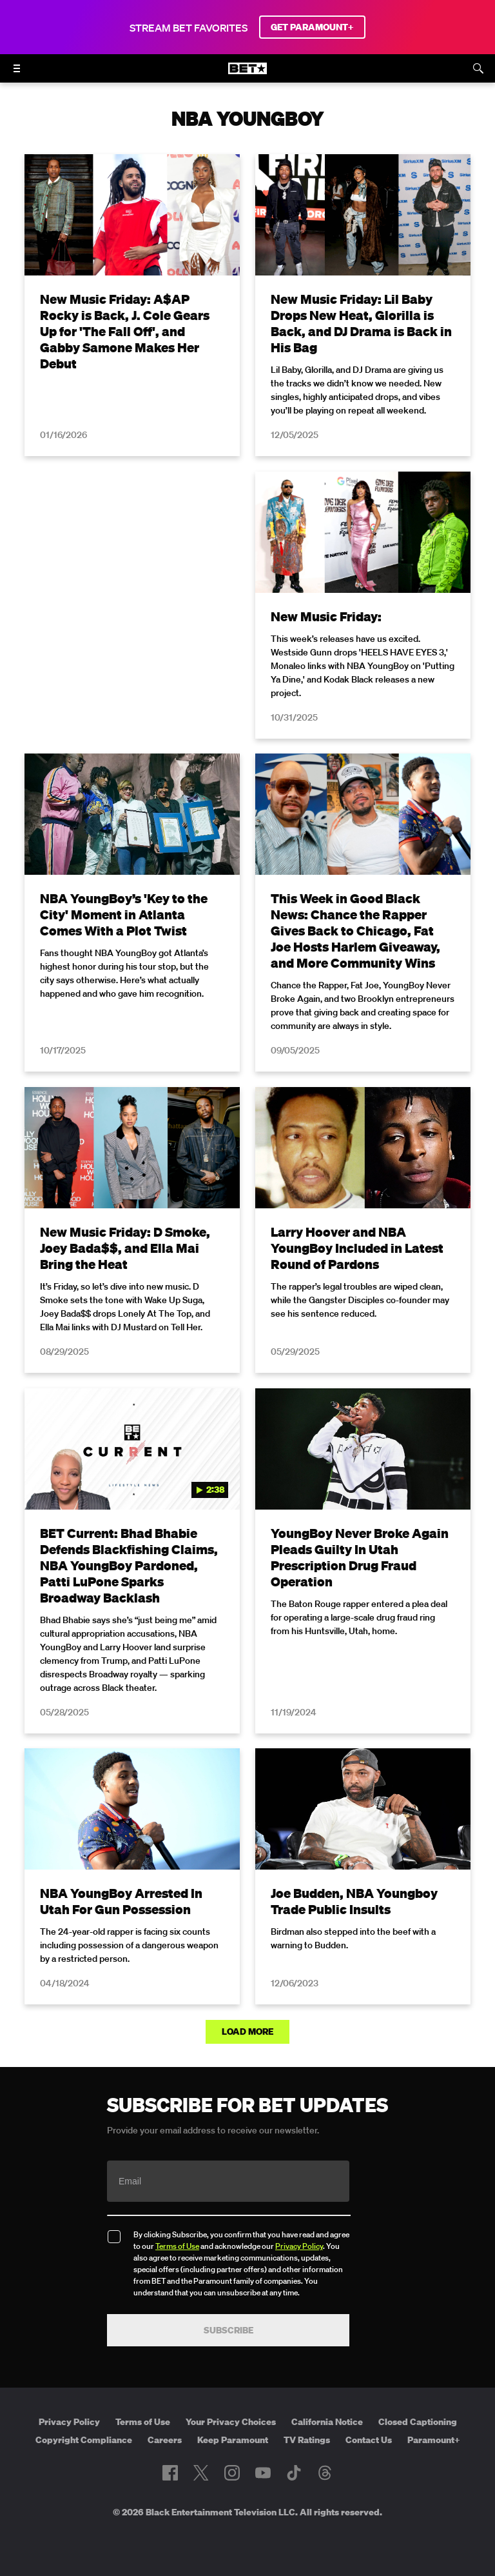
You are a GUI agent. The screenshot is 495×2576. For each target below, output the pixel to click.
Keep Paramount (232, 2440)
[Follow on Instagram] (232, 2473)
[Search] (478, 68)
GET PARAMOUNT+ (312, 27)
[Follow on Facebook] (170, 2473)
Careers (165, 2440)
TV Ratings (307, 2440)
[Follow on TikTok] (294, 2473)
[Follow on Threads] (325, 2473)
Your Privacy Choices (231, 2422)
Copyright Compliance (83, 2440)
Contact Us (368, 2440)
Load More (247, 2031)
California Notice (327, 2422)
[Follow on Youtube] (263, 2473)
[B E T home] (247, 74)
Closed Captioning (417, 2422)
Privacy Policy (299, 2246)
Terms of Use (177, 2246)
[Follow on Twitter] (200, 2473)
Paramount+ (433, 2440)
